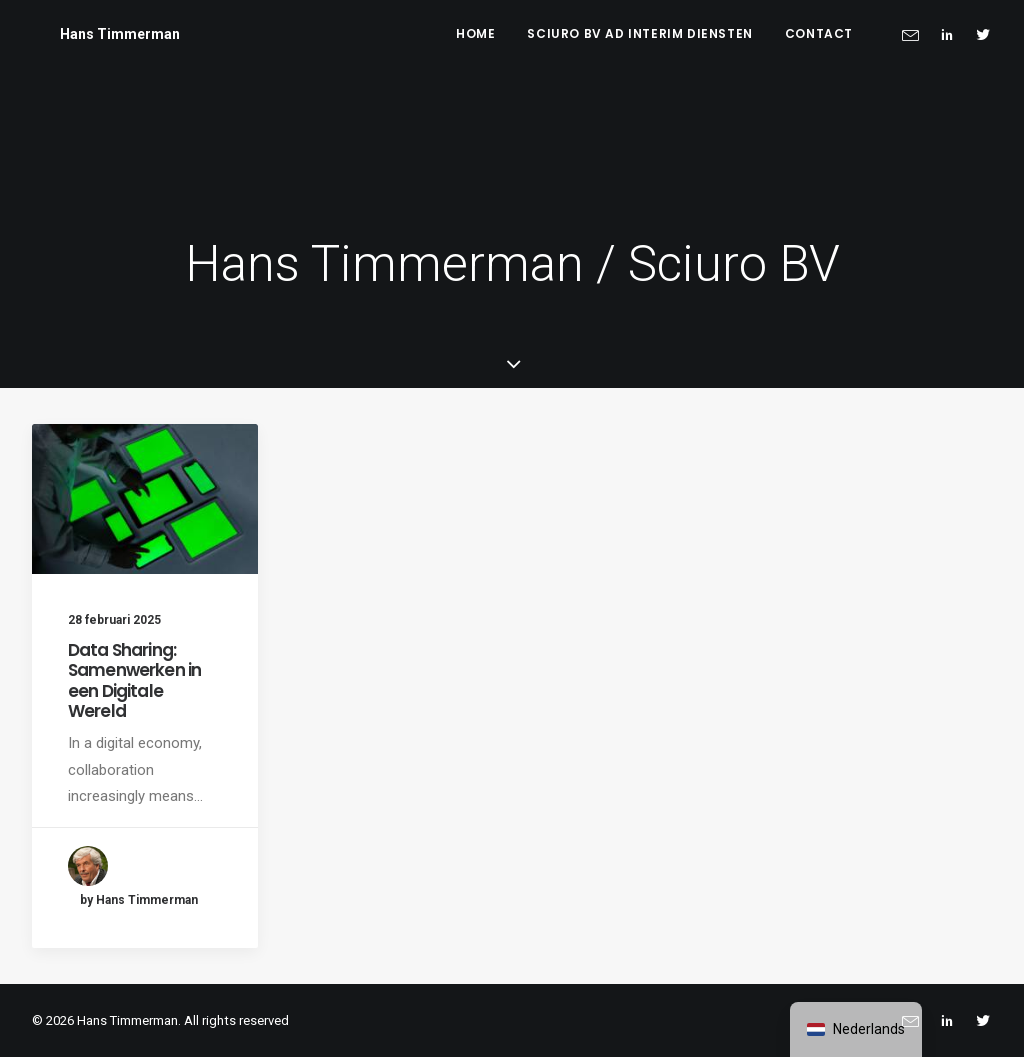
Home (475, 33)
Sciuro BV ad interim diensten (639, 33)
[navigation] (856, 1029)
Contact (819, 33)
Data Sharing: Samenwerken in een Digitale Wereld (134, 680)
